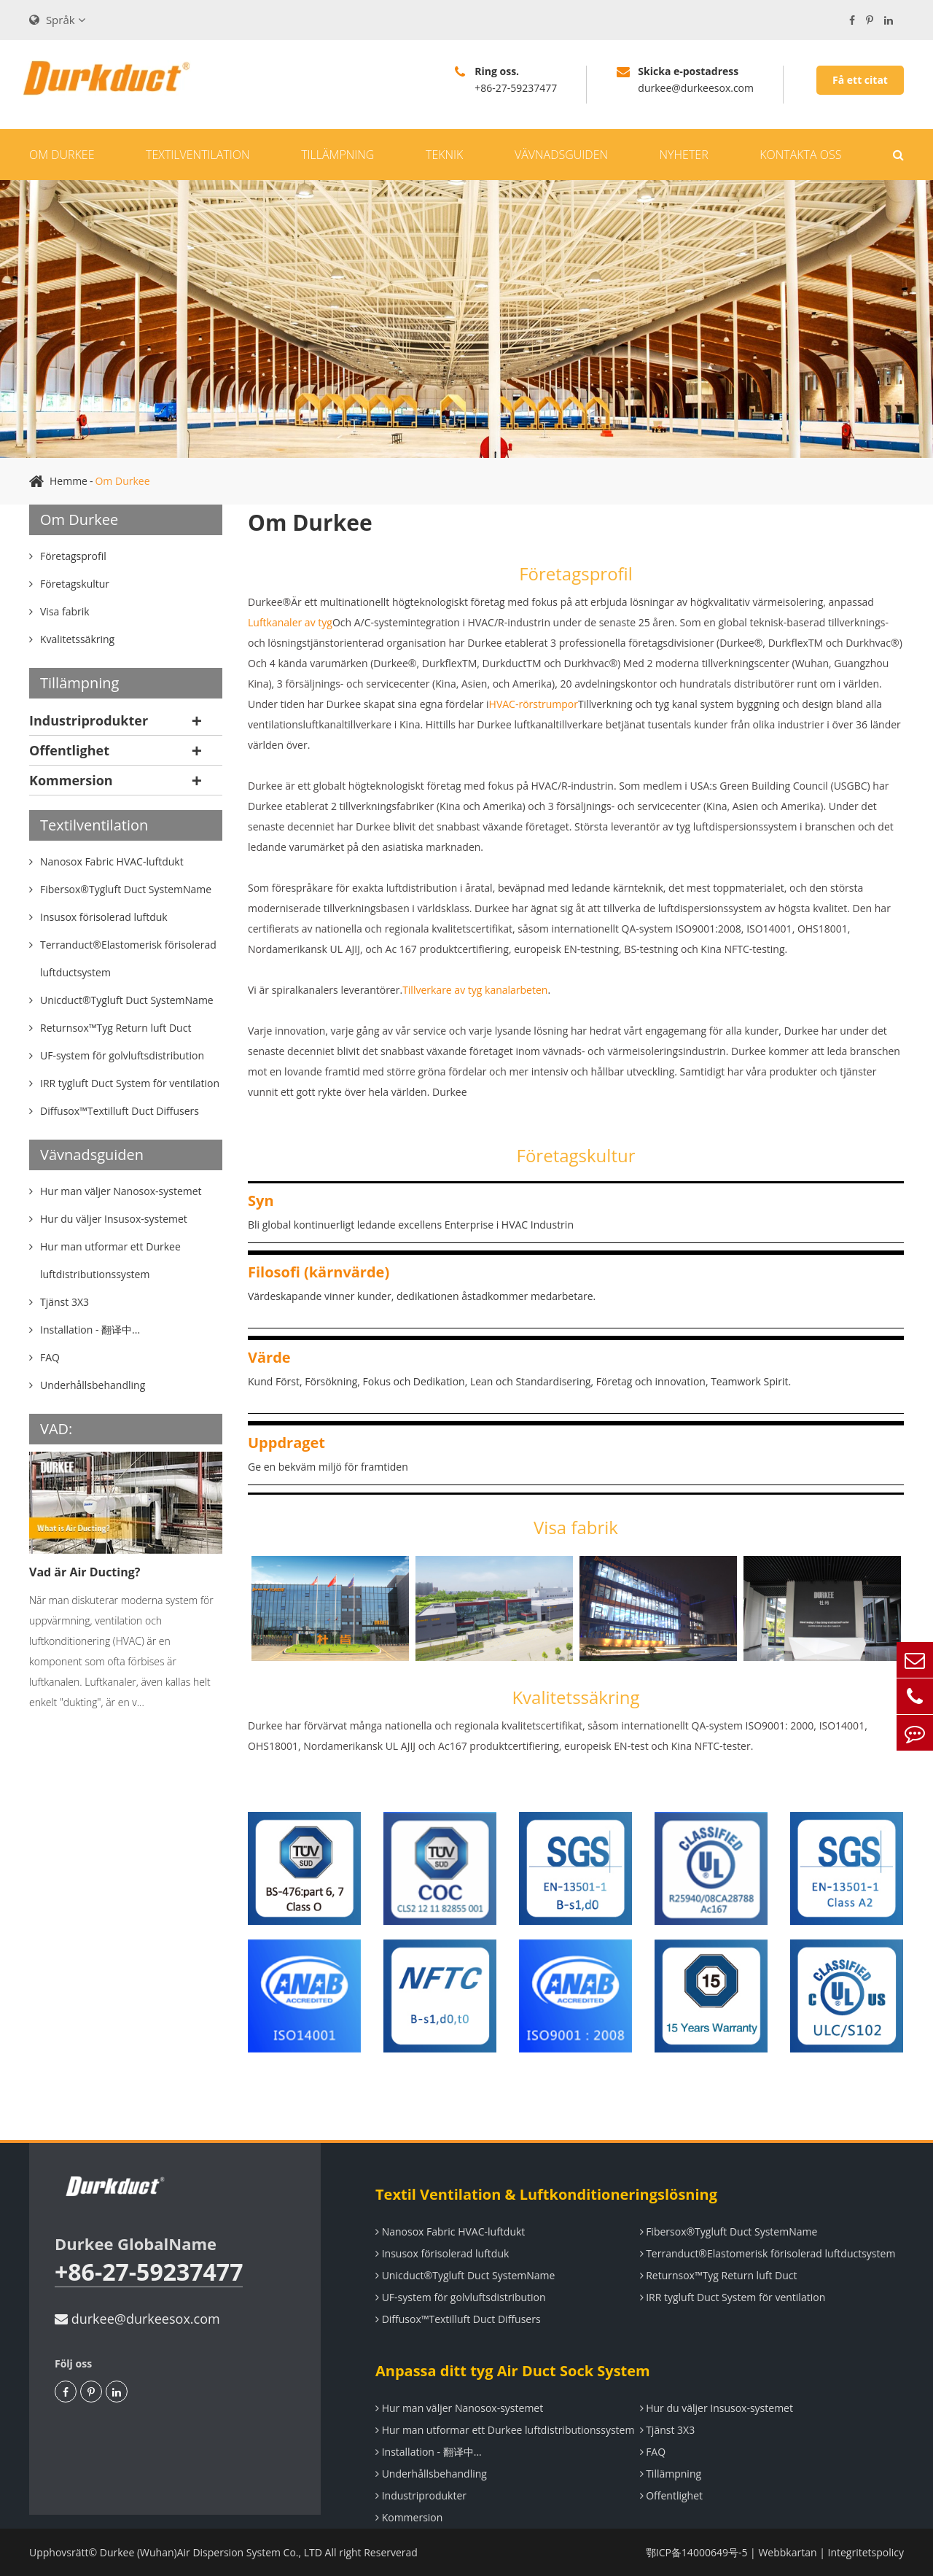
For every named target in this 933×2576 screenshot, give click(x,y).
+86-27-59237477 (149, 2272)
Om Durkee (61, 155)
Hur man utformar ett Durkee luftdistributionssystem (504, 2430)
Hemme (68, 481)
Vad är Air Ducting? (84, 1572)
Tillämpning (337, 155)
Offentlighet (69, 750)
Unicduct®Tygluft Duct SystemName (465, 2275)
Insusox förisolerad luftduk (442, 2253)
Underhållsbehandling (431, 2473)
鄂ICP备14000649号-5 (697, 2552)
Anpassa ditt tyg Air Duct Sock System (512, 2371)
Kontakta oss (800, 155)
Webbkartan (787, 2552)
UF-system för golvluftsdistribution (460, 2297)
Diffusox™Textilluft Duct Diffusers (458, 2319)
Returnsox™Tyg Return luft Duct (718, 2275)
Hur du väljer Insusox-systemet (716, 2408)
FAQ (653, 2452)
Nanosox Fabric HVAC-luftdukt (450, 2231)
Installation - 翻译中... (428, 2452)
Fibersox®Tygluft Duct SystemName (729, 2231)
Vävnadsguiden (561, 155)
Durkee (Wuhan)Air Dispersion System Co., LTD (211, 2552)
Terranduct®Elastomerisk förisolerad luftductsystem (768, 2253)
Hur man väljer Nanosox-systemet (459, 2408)
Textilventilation (197, 155)
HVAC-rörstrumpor (533, 704)
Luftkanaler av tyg (290, 622)
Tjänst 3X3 (667, 2430)
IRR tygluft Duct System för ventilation (733, 2297)
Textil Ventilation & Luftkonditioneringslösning (546, 2194)
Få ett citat (860, 80)
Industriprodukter (88, 720)
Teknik (444, 155)
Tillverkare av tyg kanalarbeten (474, 990)
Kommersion (71, 780)
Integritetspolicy (866, 2552)
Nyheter (684, 155)
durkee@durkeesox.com (137, 2318)
